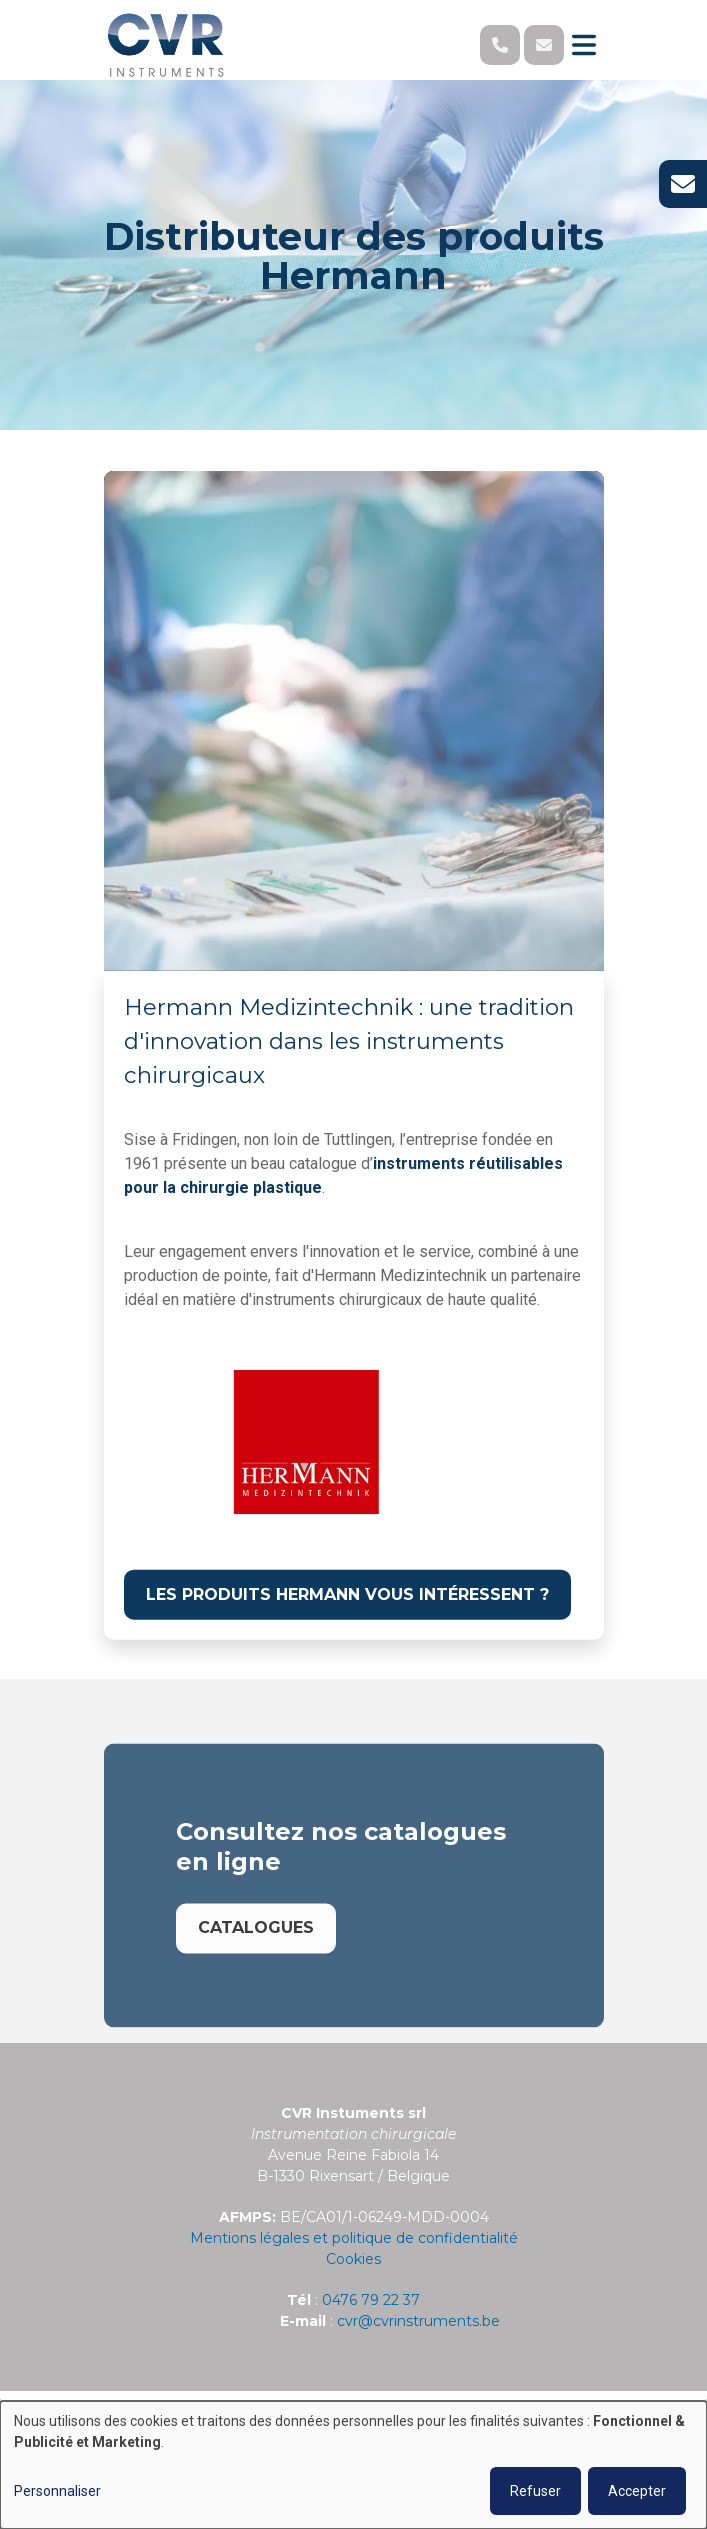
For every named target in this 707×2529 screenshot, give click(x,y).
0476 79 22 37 (371, 2300)
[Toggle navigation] (584, 45)
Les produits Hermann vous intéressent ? (347, 1594)
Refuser (535, 2491)
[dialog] (353, 2465)
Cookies (353, 2259)
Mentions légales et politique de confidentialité (354, 2238)
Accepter (637, 2491)
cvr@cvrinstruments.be (418, 2321)
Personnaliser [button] (57, 2491)
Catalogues (256, 1947)
